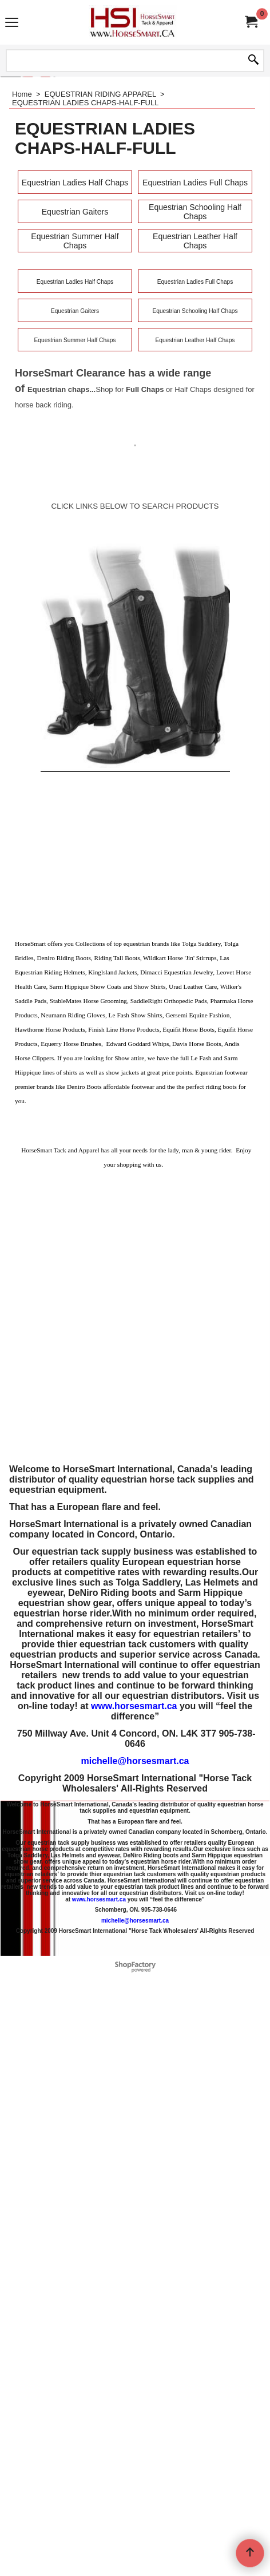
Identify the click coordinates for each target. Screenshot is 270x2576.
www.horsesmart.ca (134, 1706)
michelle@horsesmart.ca (135, 1761)
